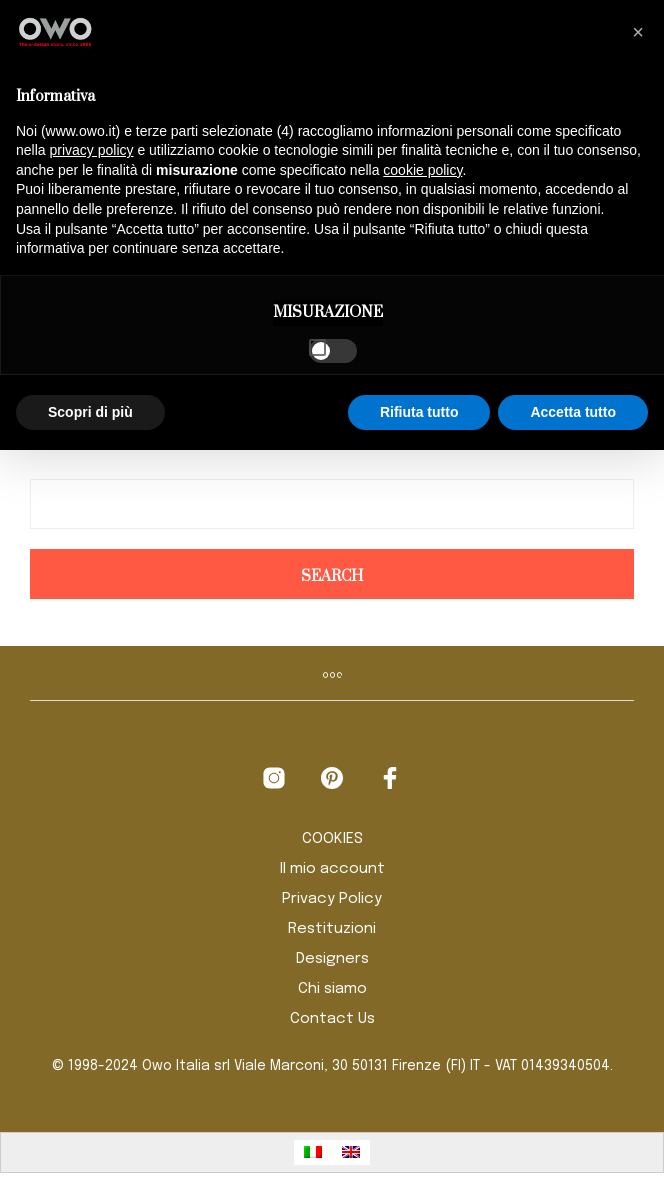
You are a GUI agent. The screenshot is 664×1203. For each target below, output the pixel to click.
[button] (638, 32)
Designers (332, 959)
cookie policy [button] (422, 170)
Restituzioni (332, 929)
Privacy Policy (332, 899)
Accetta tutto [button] (573, 412)
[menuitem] (313, 1152)
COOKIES (332, 839)
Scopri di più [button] (90, 412)
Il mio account (332, 869)
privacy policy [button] (91, 150)
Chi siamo (332, 989)
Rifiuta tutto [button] (419, 412)
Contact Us (332, 1019)
